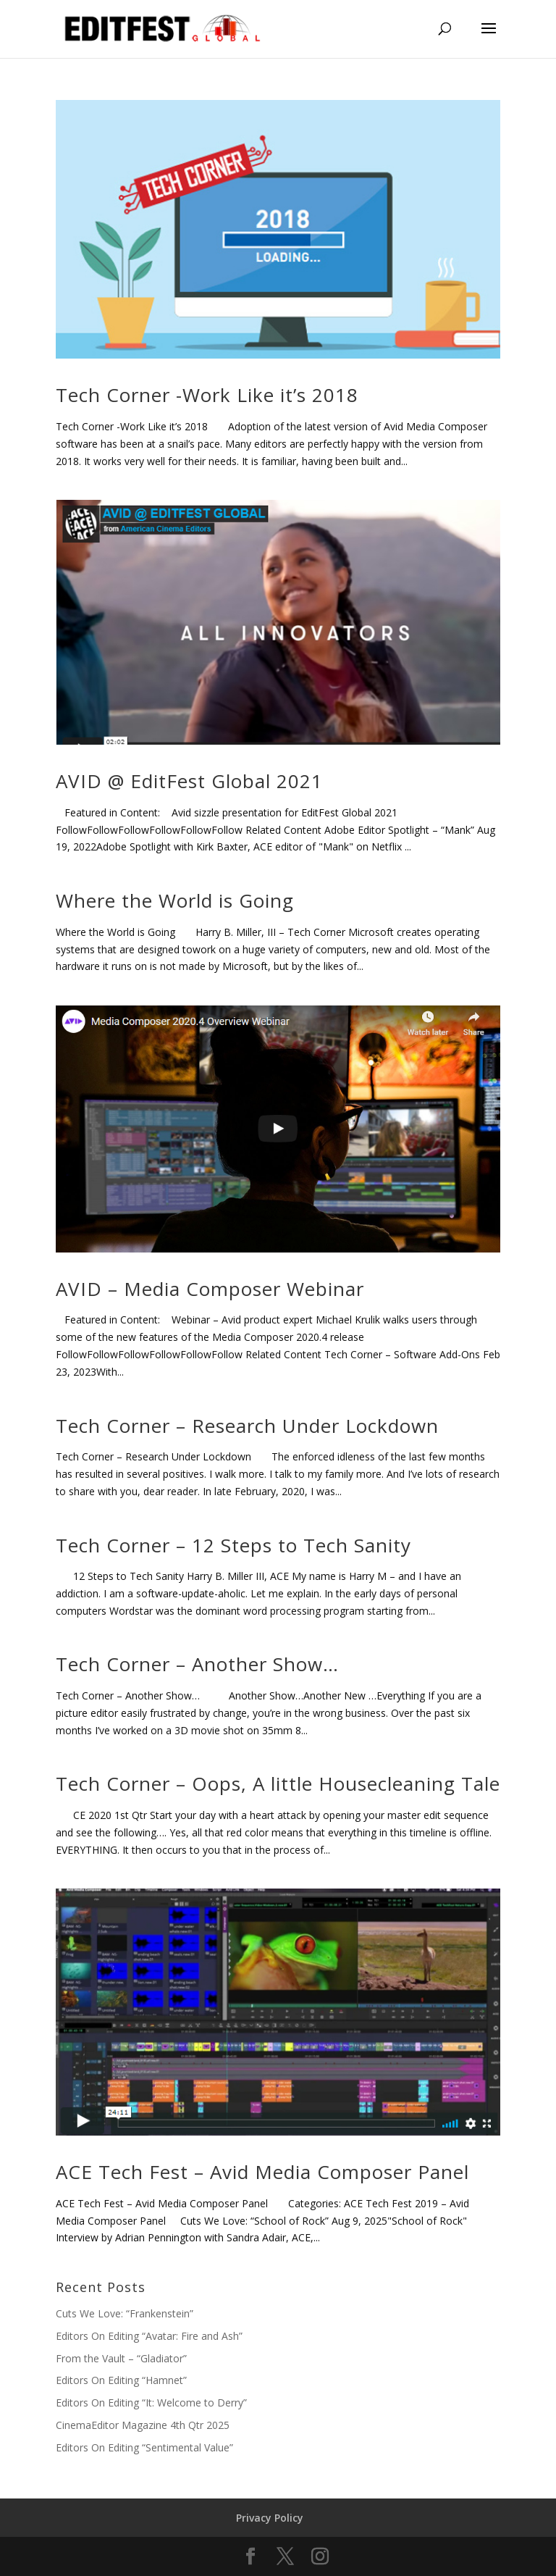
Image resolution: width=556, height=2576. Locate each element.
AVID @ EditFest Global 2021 (189, 781)
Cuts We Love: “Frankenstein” (124, 2313)
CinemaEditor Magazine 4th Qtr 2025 (142, 2425)
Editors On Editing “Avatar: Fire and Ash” (149, 2336)
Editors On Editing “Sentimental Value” (144, 2447)
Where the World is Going (175, 900)
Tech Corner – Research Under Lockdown (247, 1426)
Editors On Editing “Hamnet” (121, 2380)
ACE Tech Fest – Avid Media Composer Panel (262, 2172)
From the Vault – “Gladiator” (121, 2358)
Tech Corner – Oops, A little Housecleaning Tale (278, 1783)
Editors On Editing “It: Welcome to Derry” (151, 2402)
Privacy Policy (269, 2518)
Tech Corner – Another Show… (197, 1664)
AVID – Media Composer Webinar (210, 1289)
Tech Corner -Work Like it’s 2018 (207, 395)
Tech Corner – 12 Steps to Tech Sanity (233, 1545)
